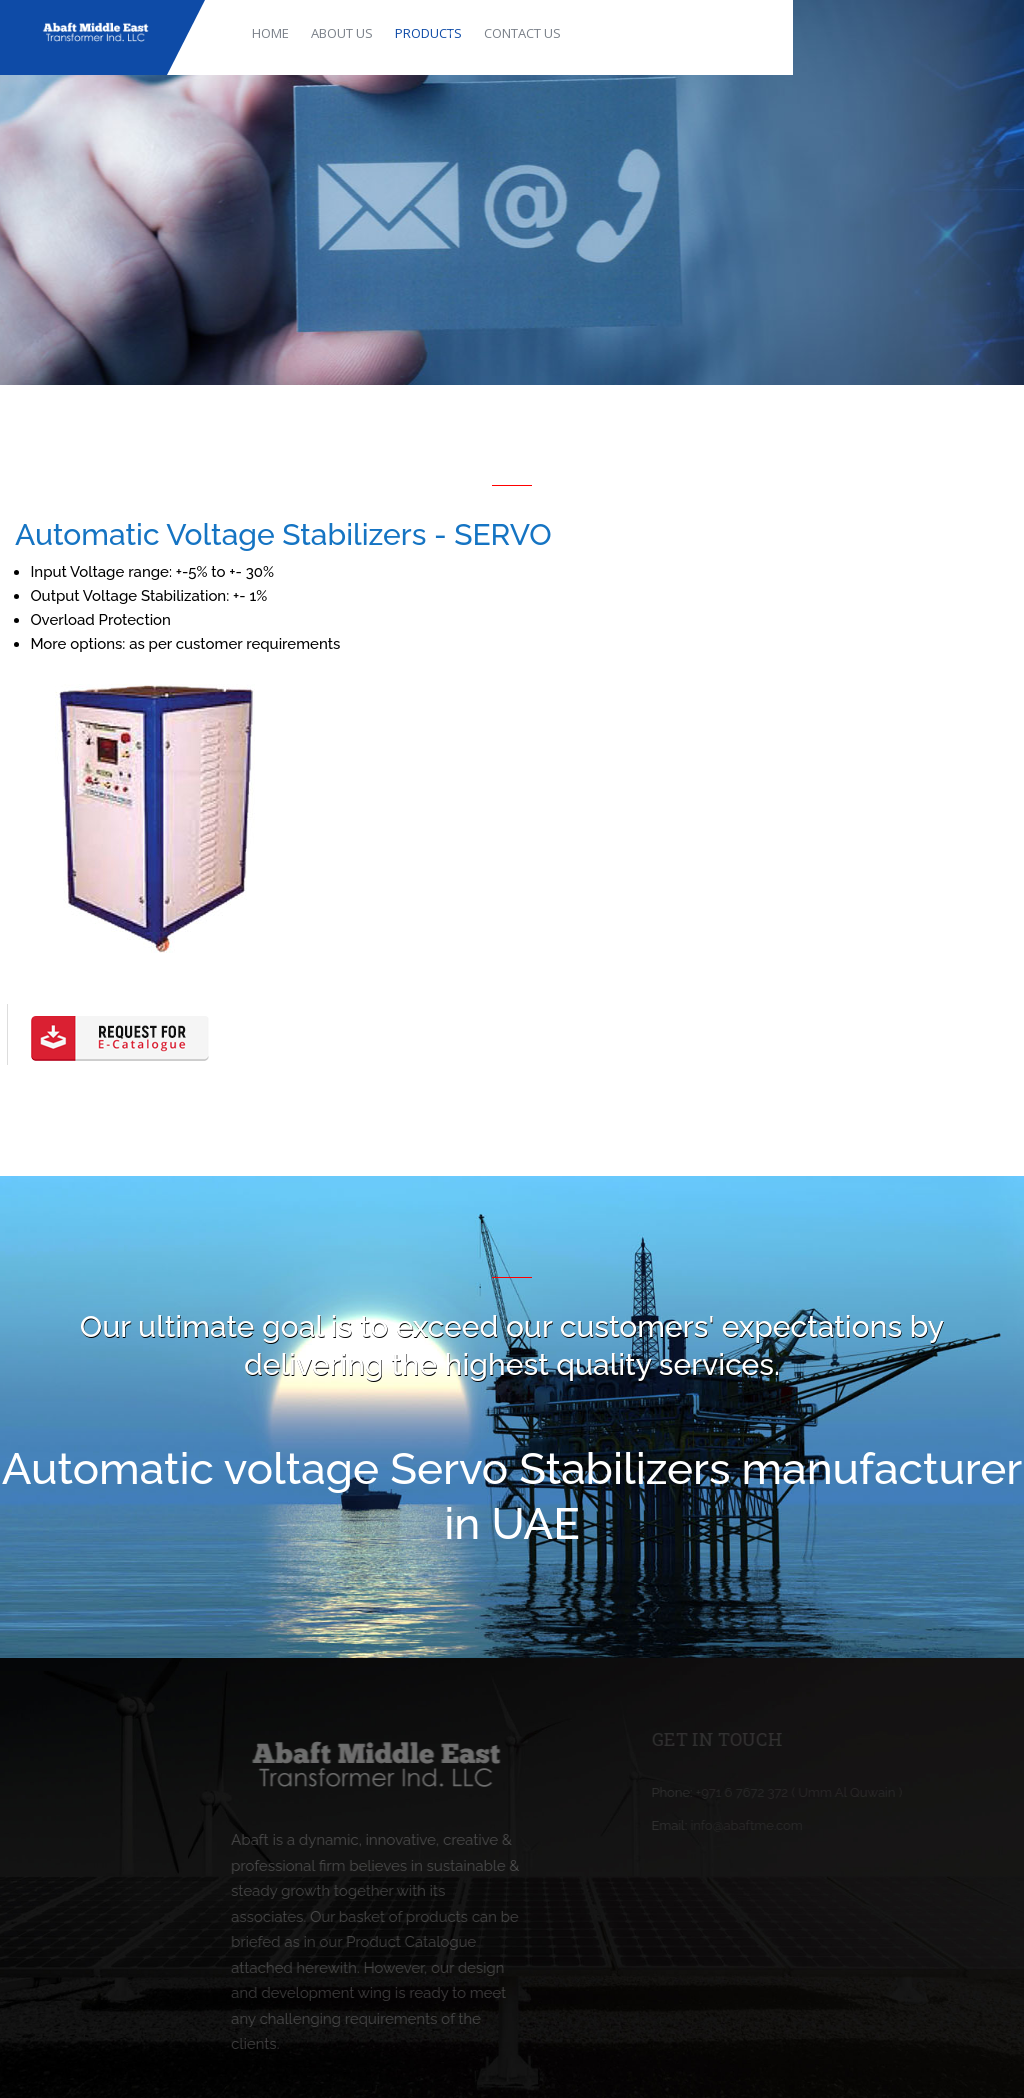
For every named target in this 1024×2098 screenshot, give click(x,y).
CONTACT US (522, 33)
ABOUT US (342, 33)
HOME (270, 33)
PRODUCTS (428, 33)
